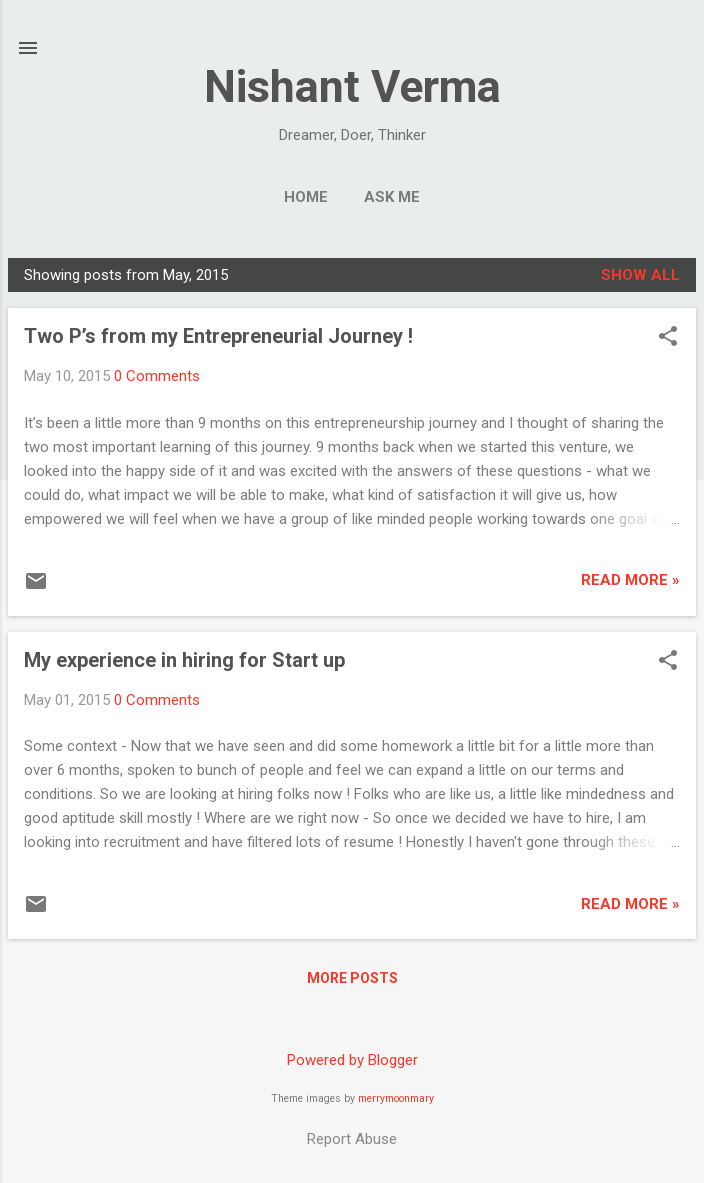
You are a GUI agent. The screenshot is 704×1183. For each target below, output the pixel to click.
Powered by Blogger (352, 1060)
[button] (668, 338)
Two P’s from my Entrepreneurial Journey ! (218, 336)
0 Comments (157, 376)
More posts (352, 978)
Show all (640, 275)
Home (306, 197)
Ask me (392, 197)
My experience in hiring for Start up (184, 660)
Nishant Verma (352, 86)
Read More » (630, 580)
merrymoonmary (396, 1098)
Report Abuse (352, 1139)
